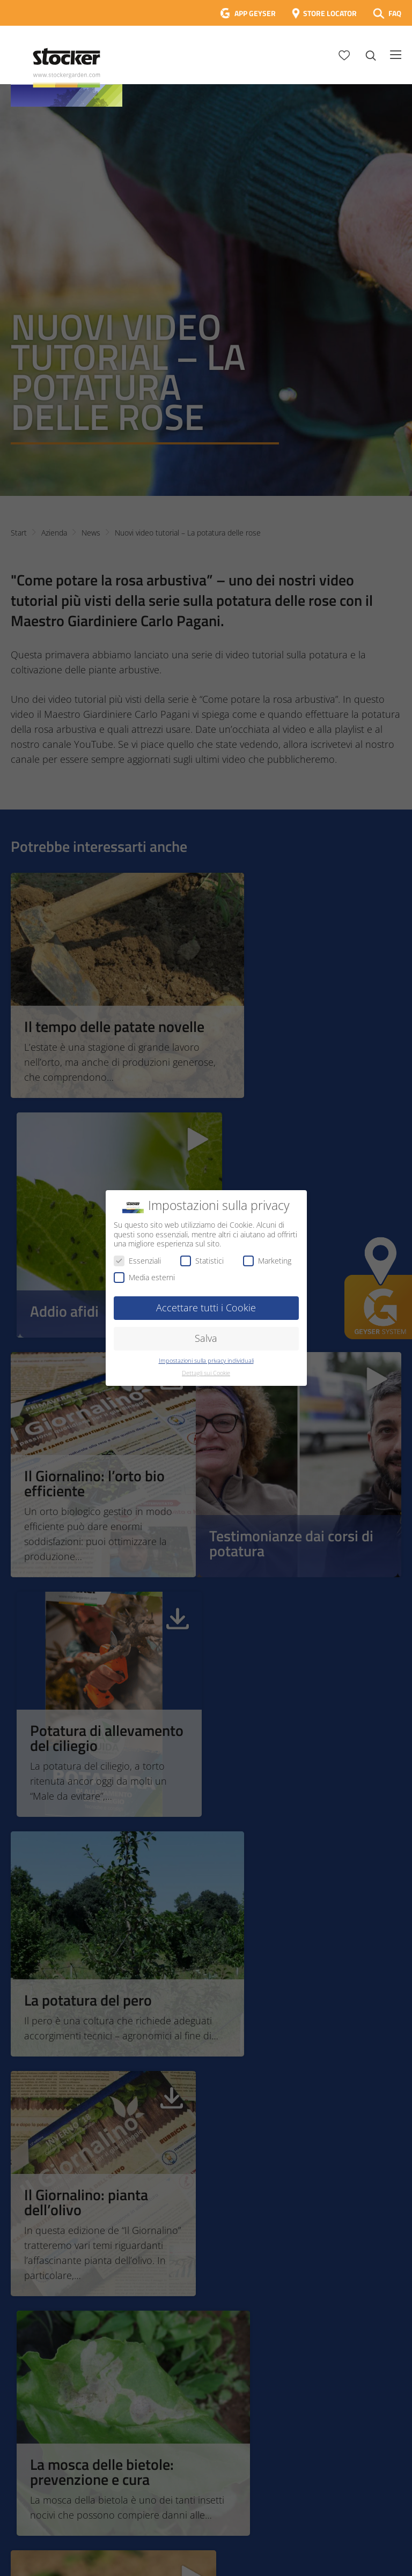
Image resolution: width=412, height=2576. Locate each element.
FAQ (394, 13)
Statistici (202, 1261)
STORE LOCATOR (330, 13)
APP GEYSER (255, 13)
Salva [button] (206, 1338)
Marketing (267, 1261)
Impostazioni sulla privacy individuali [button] (206, 1360)
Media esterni (144, 1277)
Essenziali (137, 1261)
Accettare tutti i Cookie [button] (206, 1307)
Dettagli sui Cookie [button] (206, 1373)
